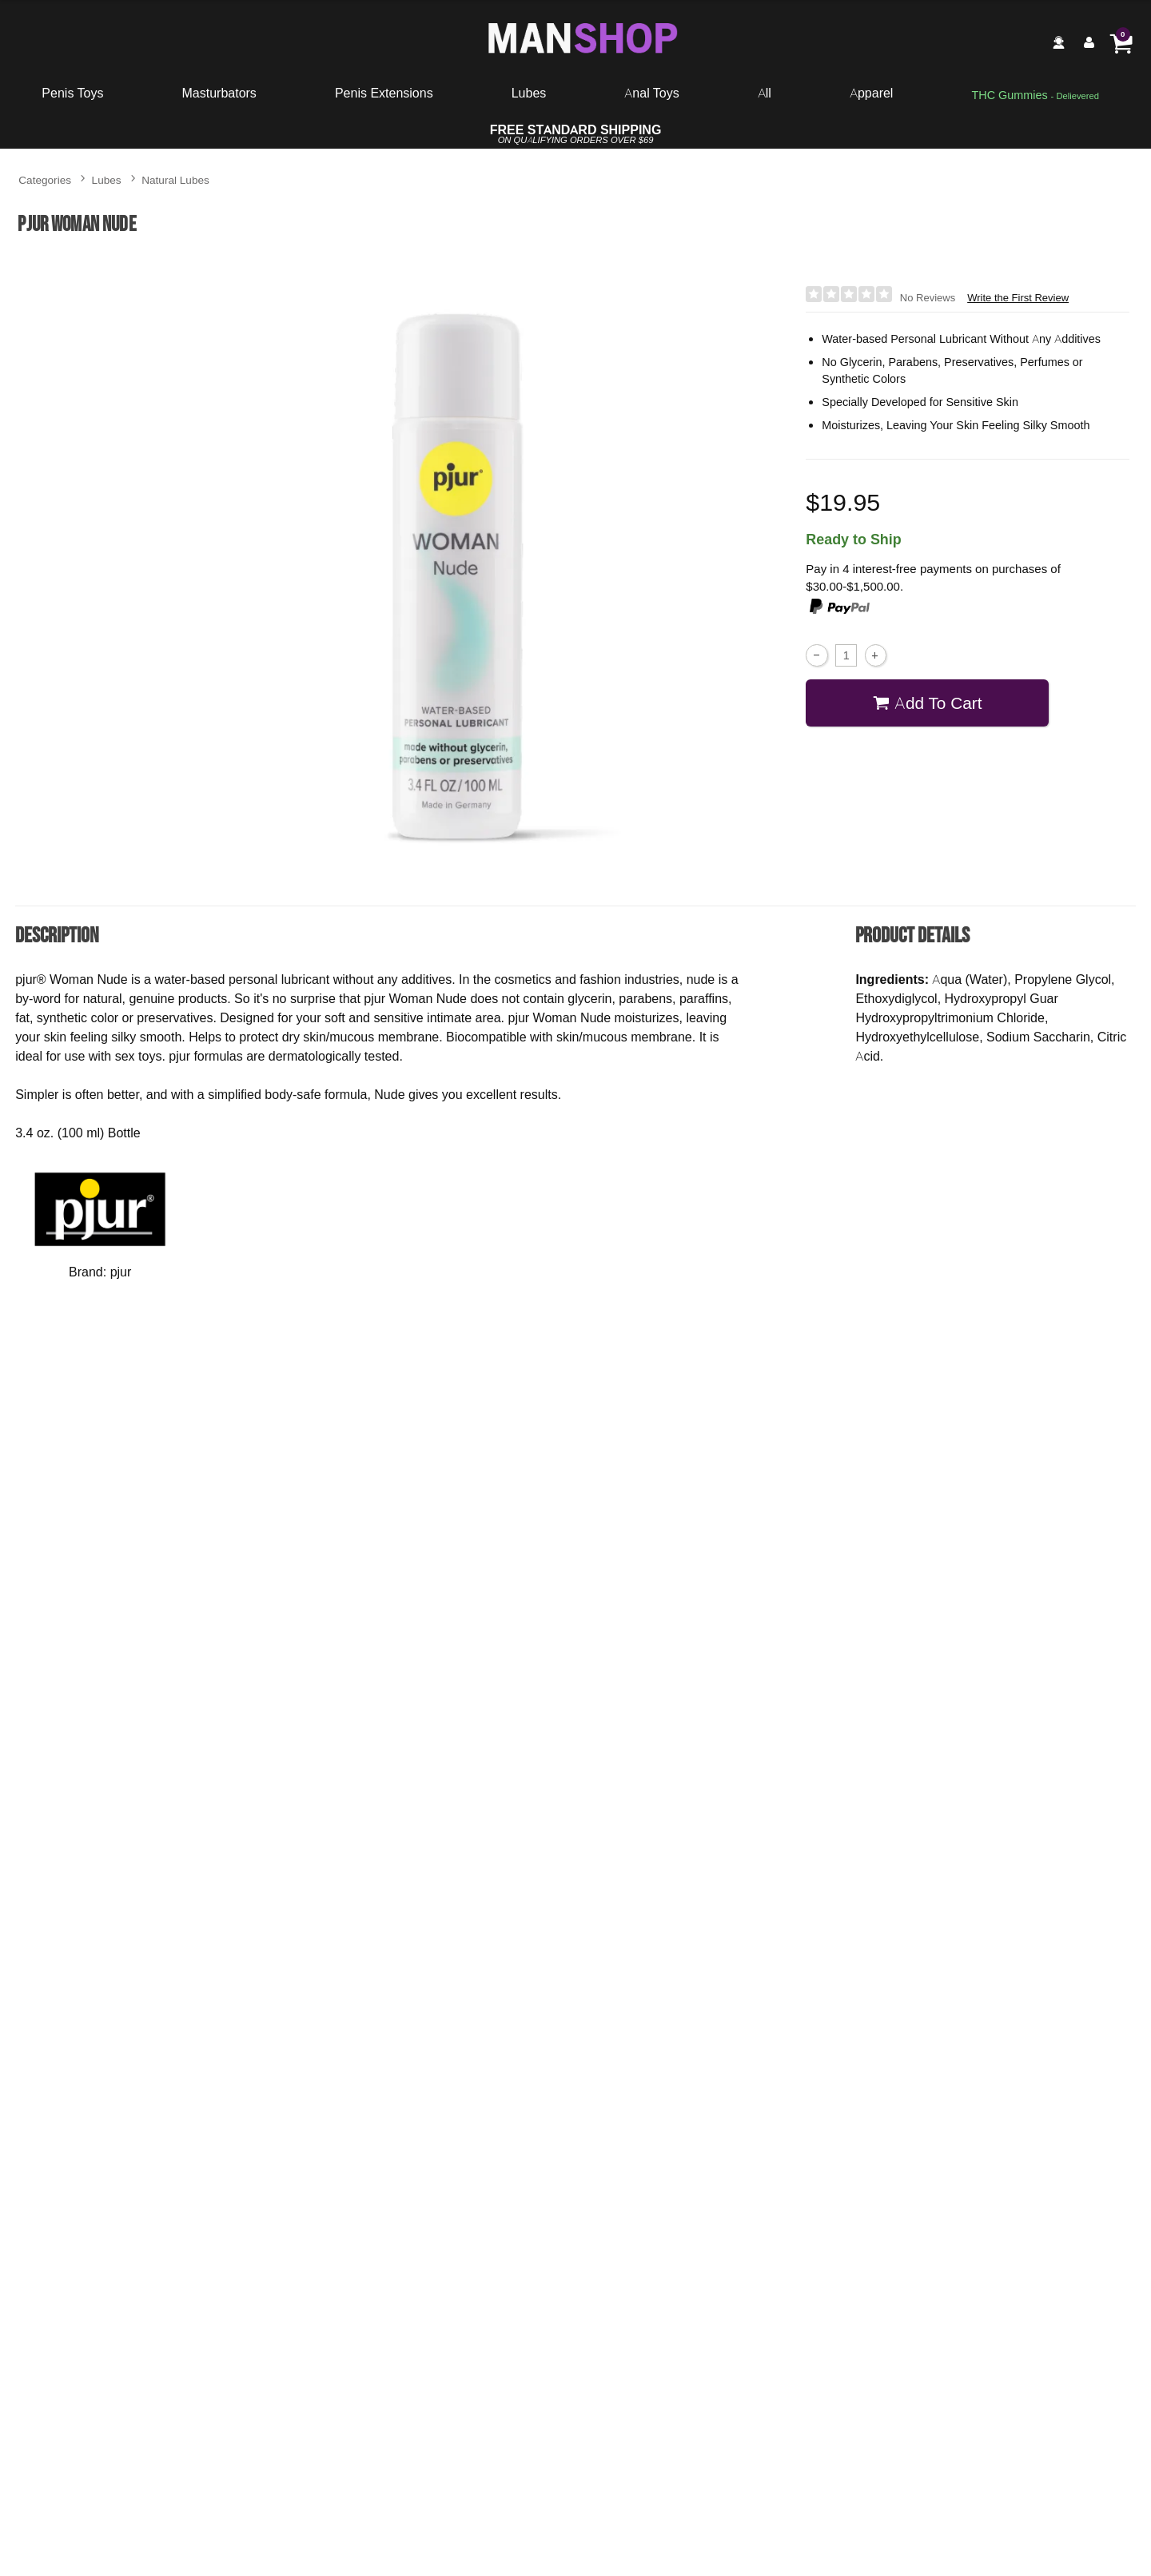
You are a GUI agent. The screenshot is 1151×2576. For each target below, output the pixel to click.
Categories (44, 179)
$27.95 (1037, 2232)
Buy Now (133, 1804)
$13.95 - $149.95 (298, 2232)
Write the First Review (1018, 298)
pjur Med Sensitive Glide (114, 2191)
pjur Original (299, 2191)
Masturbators (218, 93)
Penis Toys (72, 93)
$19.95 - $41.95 (852, 2232)
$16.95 (483, 2232)
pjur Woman (668, 2191)
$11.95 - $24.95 (797, 1770)
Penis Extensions (384, 93)
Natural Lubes (175, 179)
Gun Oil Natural (797, 1721)
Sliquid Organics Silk (354, 1721)
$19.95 (113, 2232)
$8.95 (575, 1770)
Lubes (529, 93)
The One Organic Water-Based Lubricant (133, 1728)
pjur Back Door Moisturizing (852, 2191)
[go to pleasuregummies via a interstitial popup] (1034, 96)
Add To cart (927, 702)
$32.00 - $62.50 (667, 2232)
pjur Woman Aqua (482, 2191)
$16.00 (353, 1770)
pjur (121, 1272)
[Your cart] (1121, 42)
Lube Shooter (575, 1721)
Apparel (871, 93)
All (764, 93)
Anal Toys (651, 93)
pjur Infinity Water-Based (1037, 2191)
